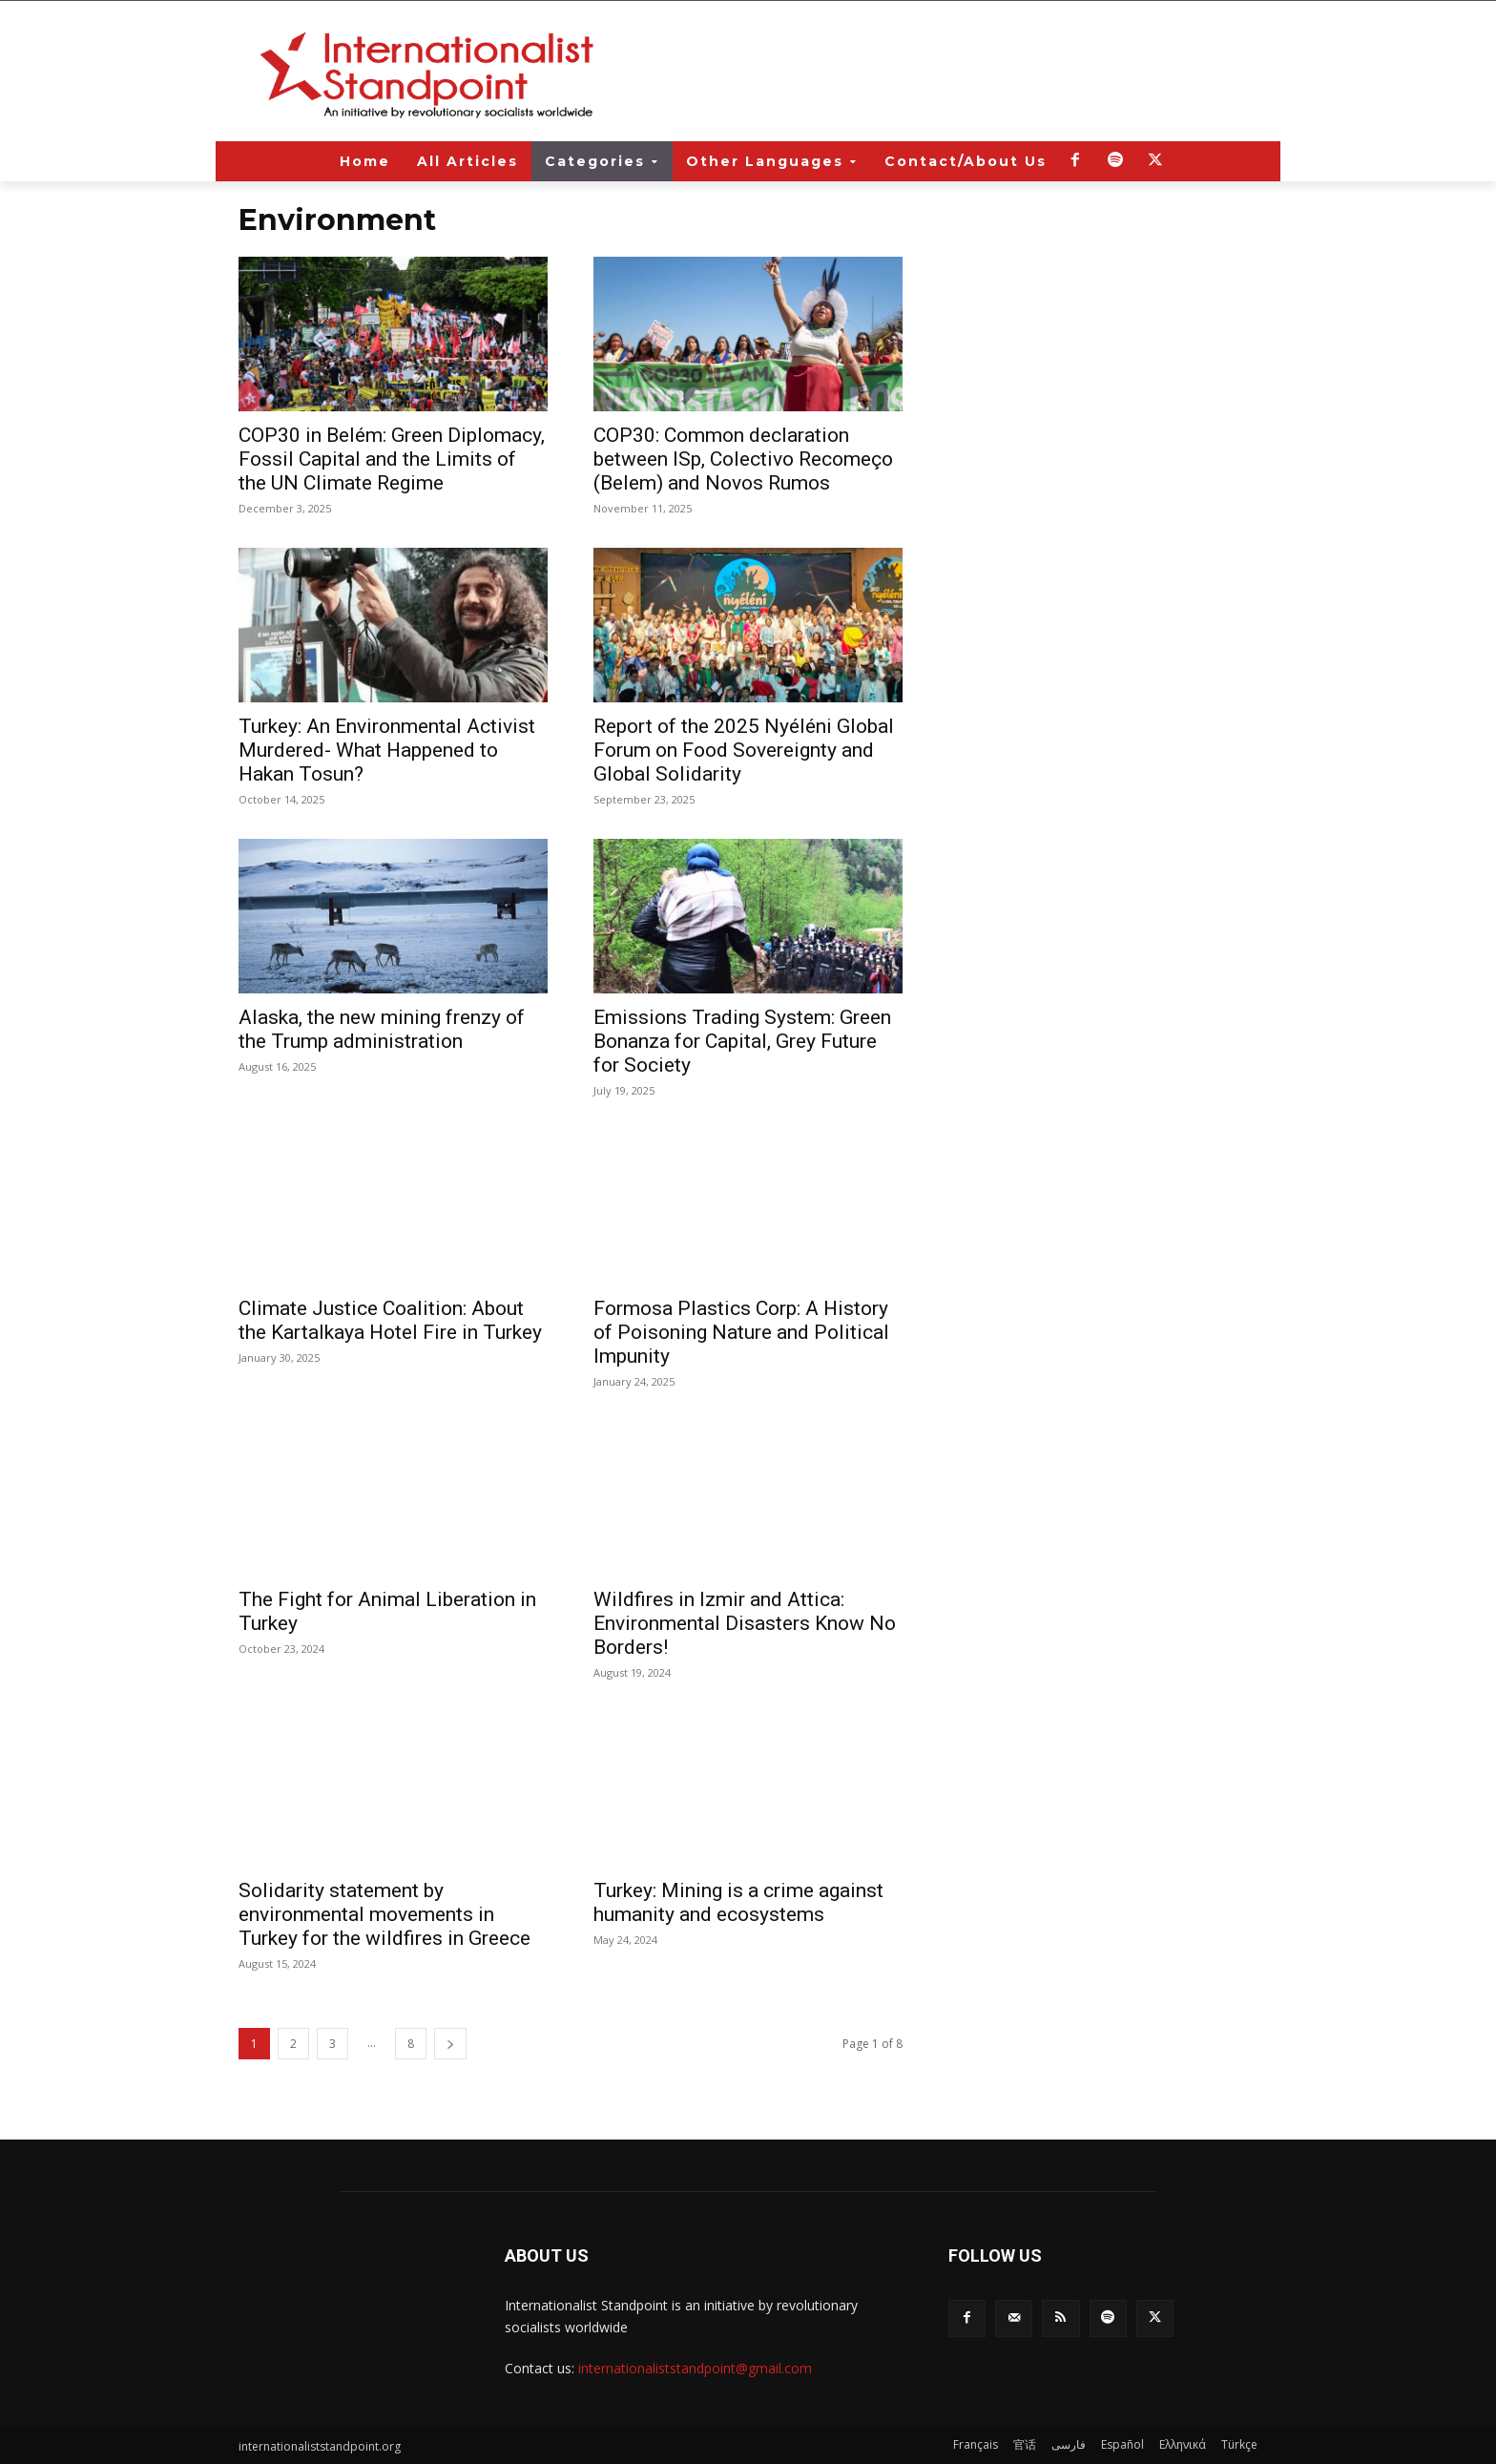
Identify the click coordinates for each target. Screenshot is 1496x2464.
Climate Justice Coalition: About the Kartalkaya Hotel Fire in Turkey (390, 1320)
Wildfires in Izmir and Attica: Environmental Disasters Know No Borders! (744, 1623)
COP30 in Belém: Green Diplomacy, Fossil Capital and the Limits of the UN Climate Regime (392, 459)
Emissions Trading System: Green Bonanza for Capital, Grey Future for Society (742, 1041)
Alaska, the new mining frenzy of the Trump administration (382, 1029)
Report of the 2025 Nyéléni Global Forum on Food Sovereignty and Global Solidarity (743, 750)
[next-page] (450, 2043)
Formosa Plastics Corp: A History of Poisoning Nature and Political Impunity (741, 1332)
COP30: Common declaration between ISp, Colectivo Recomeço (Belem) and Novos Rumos (743, 459)
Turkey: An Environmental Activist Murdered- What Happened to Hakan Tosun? (387, 750)
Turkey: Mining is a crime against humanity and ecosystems (738, 1902)
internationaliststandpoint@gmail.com (695, 2368)
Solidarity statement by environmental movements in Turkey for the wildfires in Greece (384, 1914)
